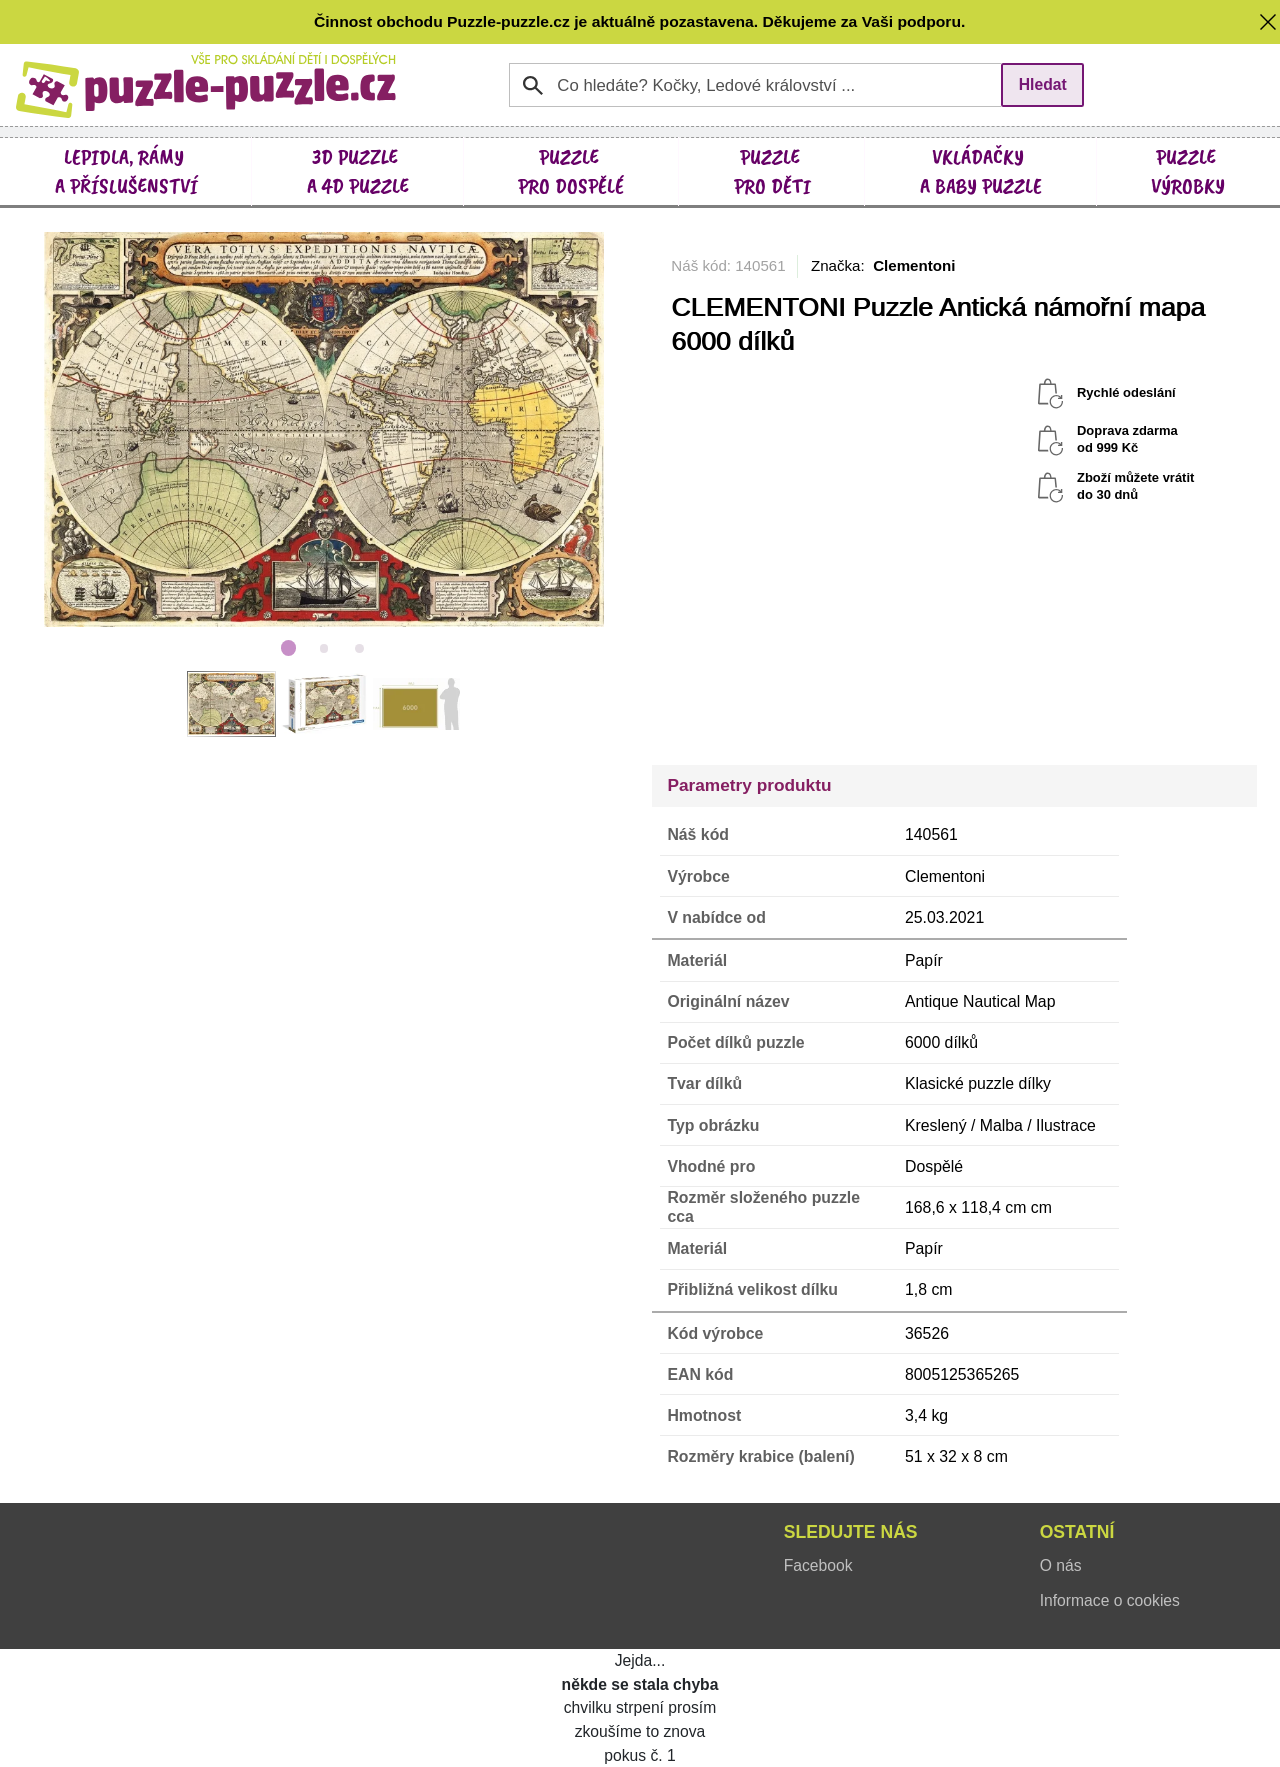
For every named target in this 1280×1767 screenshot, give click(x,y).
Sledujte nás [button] (851, 1532)
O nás (1061, 1565)
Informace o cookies (1110, 1600)
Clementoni (914, 265)
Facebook (818, 1565)
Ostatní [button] (1077, 1532)
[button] (1268, 21)
